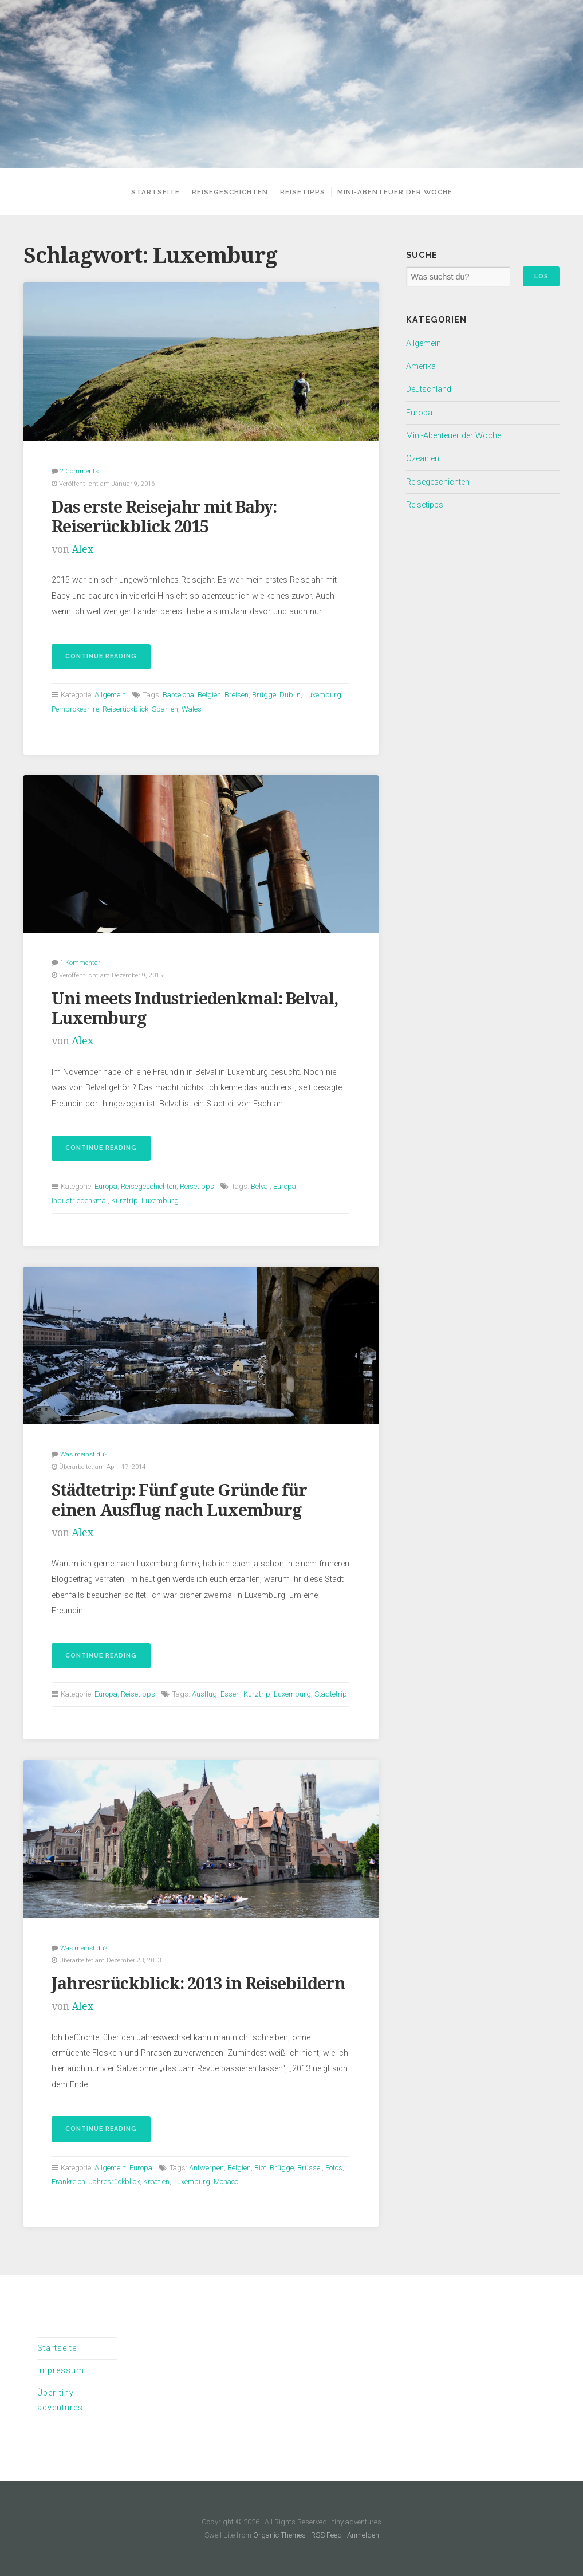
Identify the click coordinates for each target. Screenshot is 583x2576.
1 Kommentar (80, 963)
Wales (192, 709)
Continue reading (94, 660)
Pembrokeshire (75, 709)
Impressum (60, 2370)
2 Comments (79, 471)
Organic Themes (279, 2535)
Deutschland (428, 389)
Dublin (290, 694)
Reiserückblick (125, 709)
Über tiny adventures (60, 2400)
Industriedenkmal (80, 1200)
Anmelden (363, 2535)
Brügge (264, 694)
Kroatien (156, 2181)
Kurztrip (124, 1200)
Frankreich (68, 2181)
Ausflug (204, 1694)
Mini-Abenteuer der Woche (394, 192)
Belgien (209, 694)
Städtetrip (330, 1694)
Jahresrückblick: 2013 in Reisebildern (198, 1983)
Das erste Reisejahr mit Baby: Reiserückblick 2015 (164, 517)
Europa (105, 1186)
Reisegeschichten (230, 192)
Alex (82, 549)
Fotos (333, 2167)
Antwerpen (206, 2167)
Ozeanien (422, 459)
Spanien (165, 709)
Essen (230, 1694)
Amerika (421, 366)
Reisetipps (302, 192)
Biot (260, 2167)
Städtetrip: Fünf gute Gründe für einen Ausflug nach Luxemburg (179, 1500)
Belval (260, 1186)
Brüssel (309, 2167)
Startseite (155, 192)
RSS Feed (326, 2535)
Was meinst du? (83, 1454)
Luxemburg (322, 694)
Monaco (226, 2181)
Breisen (236, 694)
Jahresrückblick (114, 2181)
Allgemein (110, 694)
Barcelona (178, 694)
